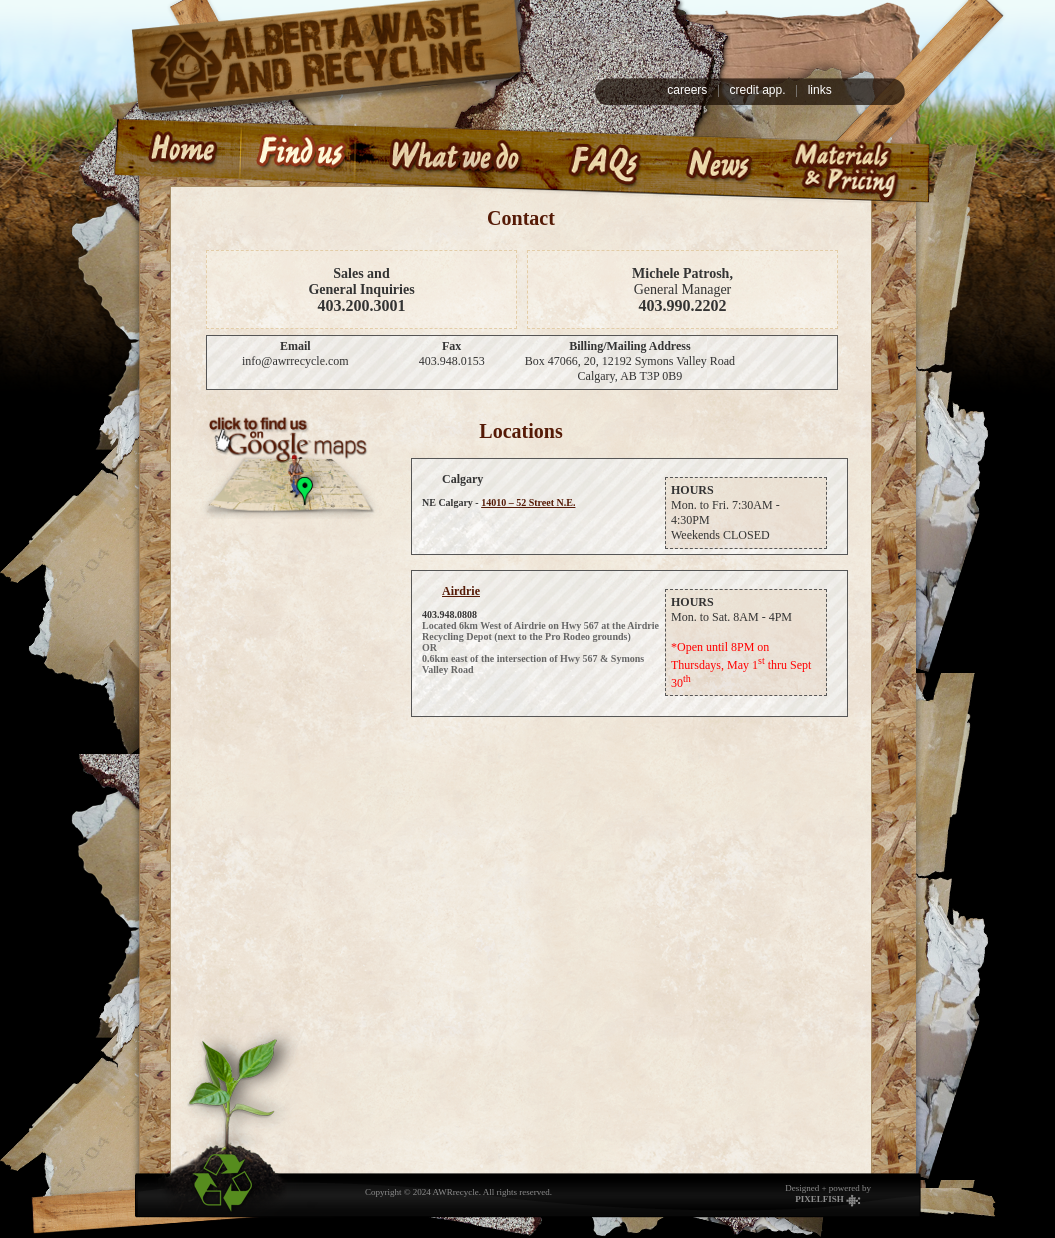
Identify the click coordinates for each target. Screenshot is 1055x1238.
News (718, 158)
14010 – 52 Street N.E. (528, 502)
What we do (452, 158)
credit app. (757, 90)
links (820, 90)
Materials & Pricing (855, 158)
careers (687, 90)
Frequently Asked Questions (602, 158)
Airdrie (461, 591)
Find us (297, 158)
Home (171, 158)
